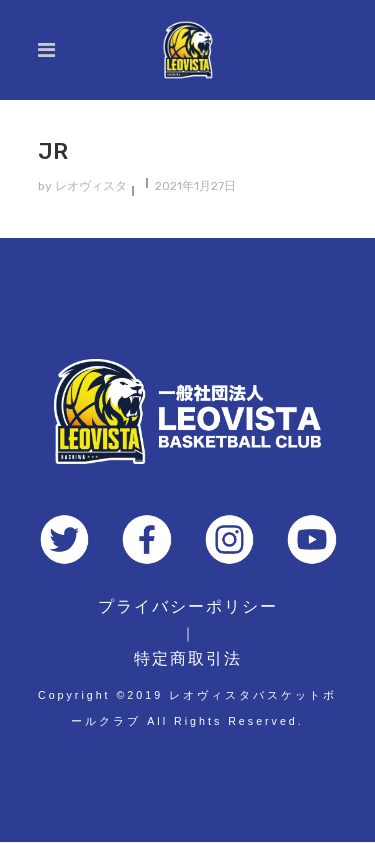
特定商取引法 (188, 658)
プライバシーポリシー (188, 606)
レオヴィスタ (91, 186)
